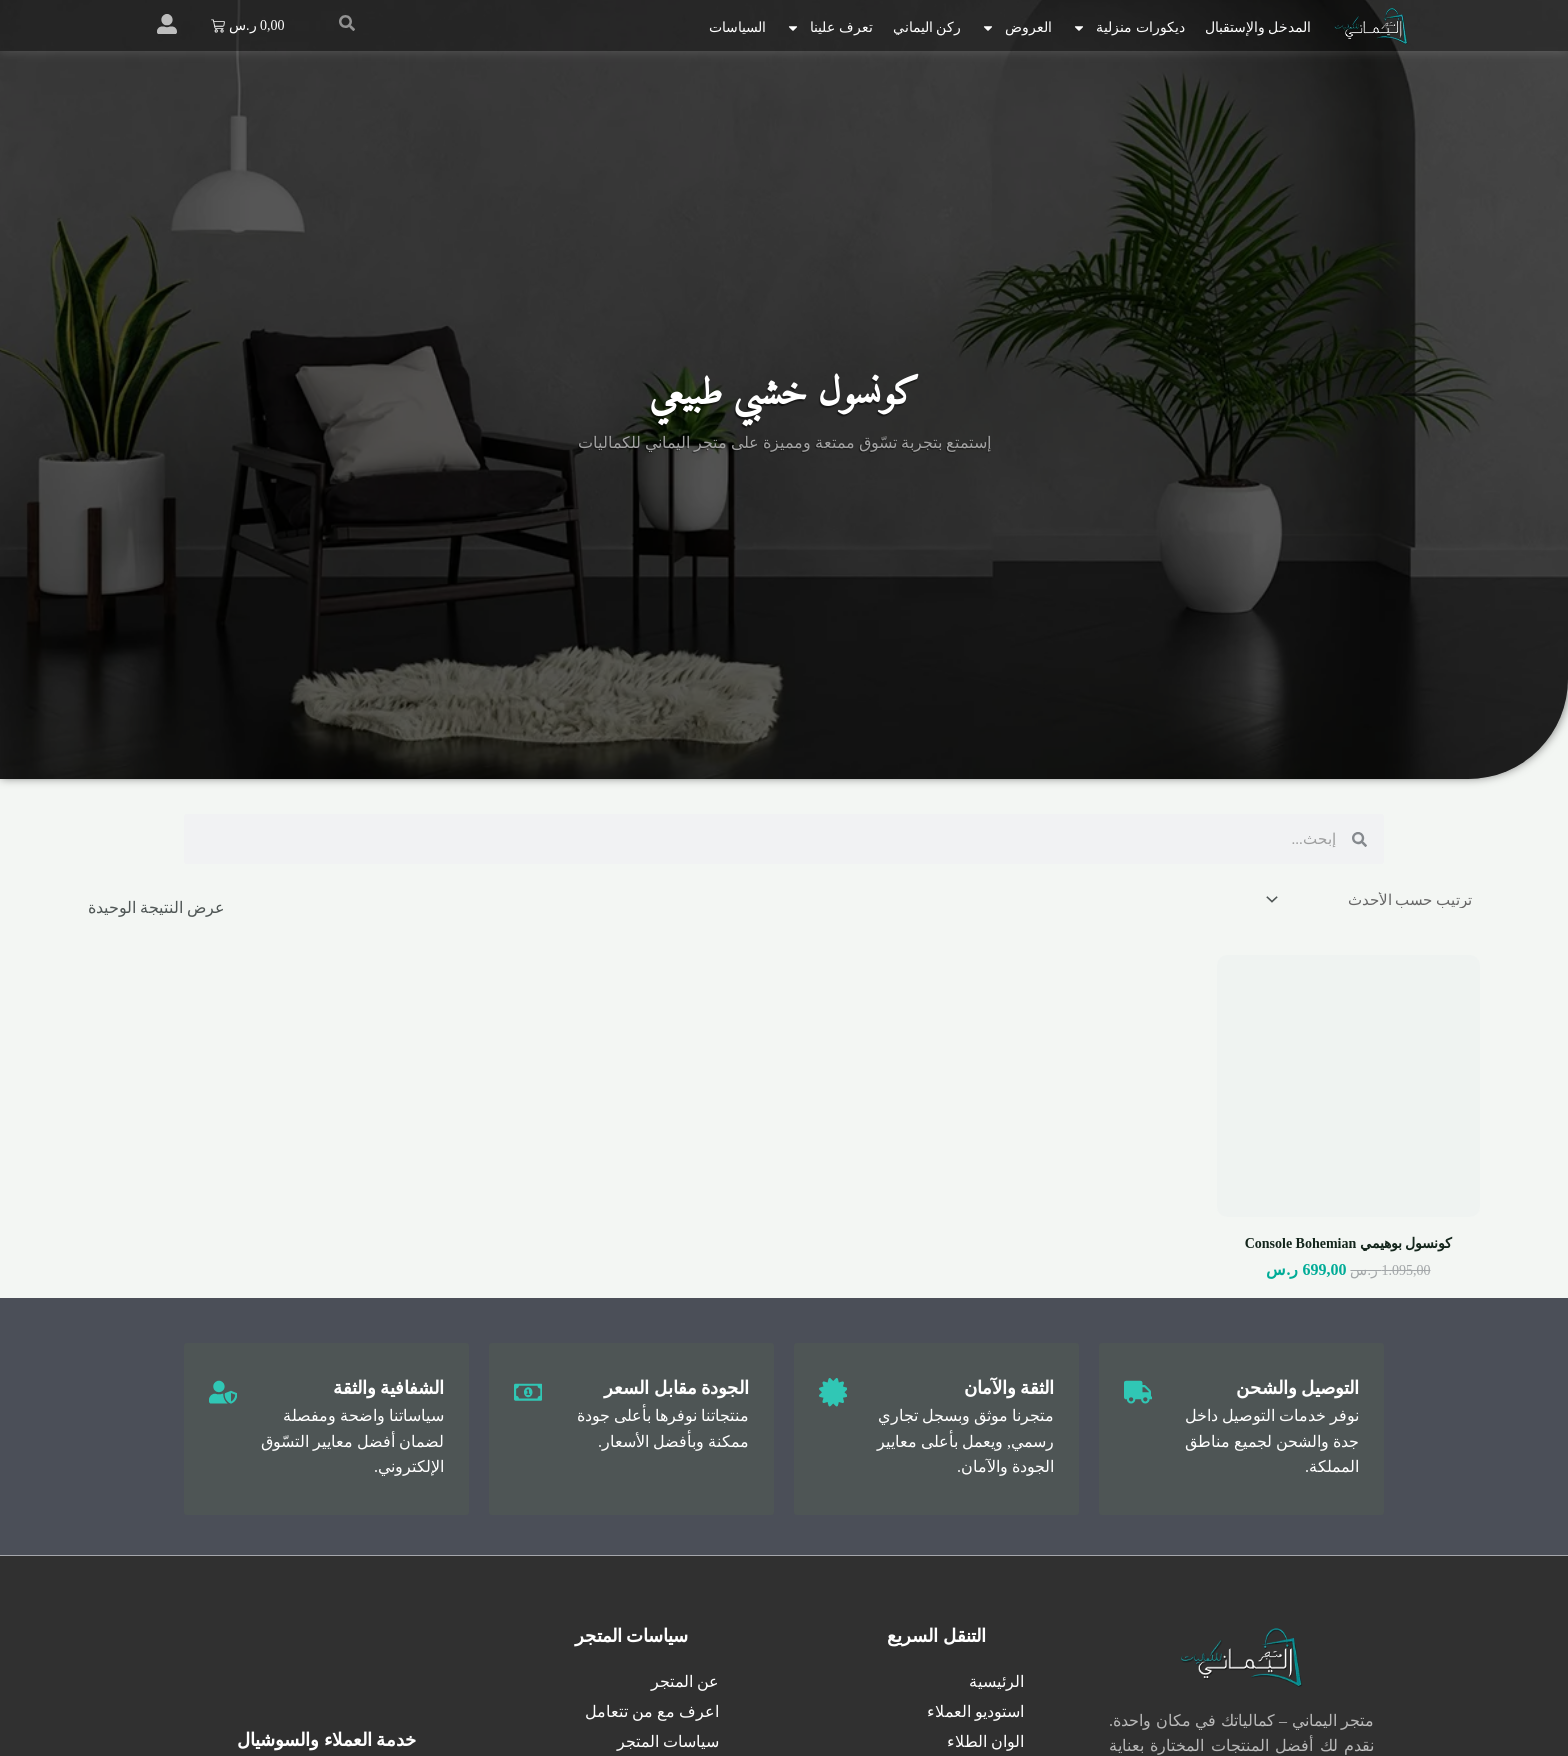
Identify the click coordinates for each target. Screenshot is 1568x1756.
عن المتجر (685, 1684)
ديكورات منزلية (1128, 28)
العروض (1016, 28)
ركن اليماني (927, 27)
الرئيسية (996, 1684)
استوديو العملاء (975, 1714)
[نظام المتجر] (1365, 900)
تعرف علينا (829, 28)
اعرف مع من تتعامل (652, 1714)
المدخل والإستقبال (1258, 27)
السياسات (737, 27)
